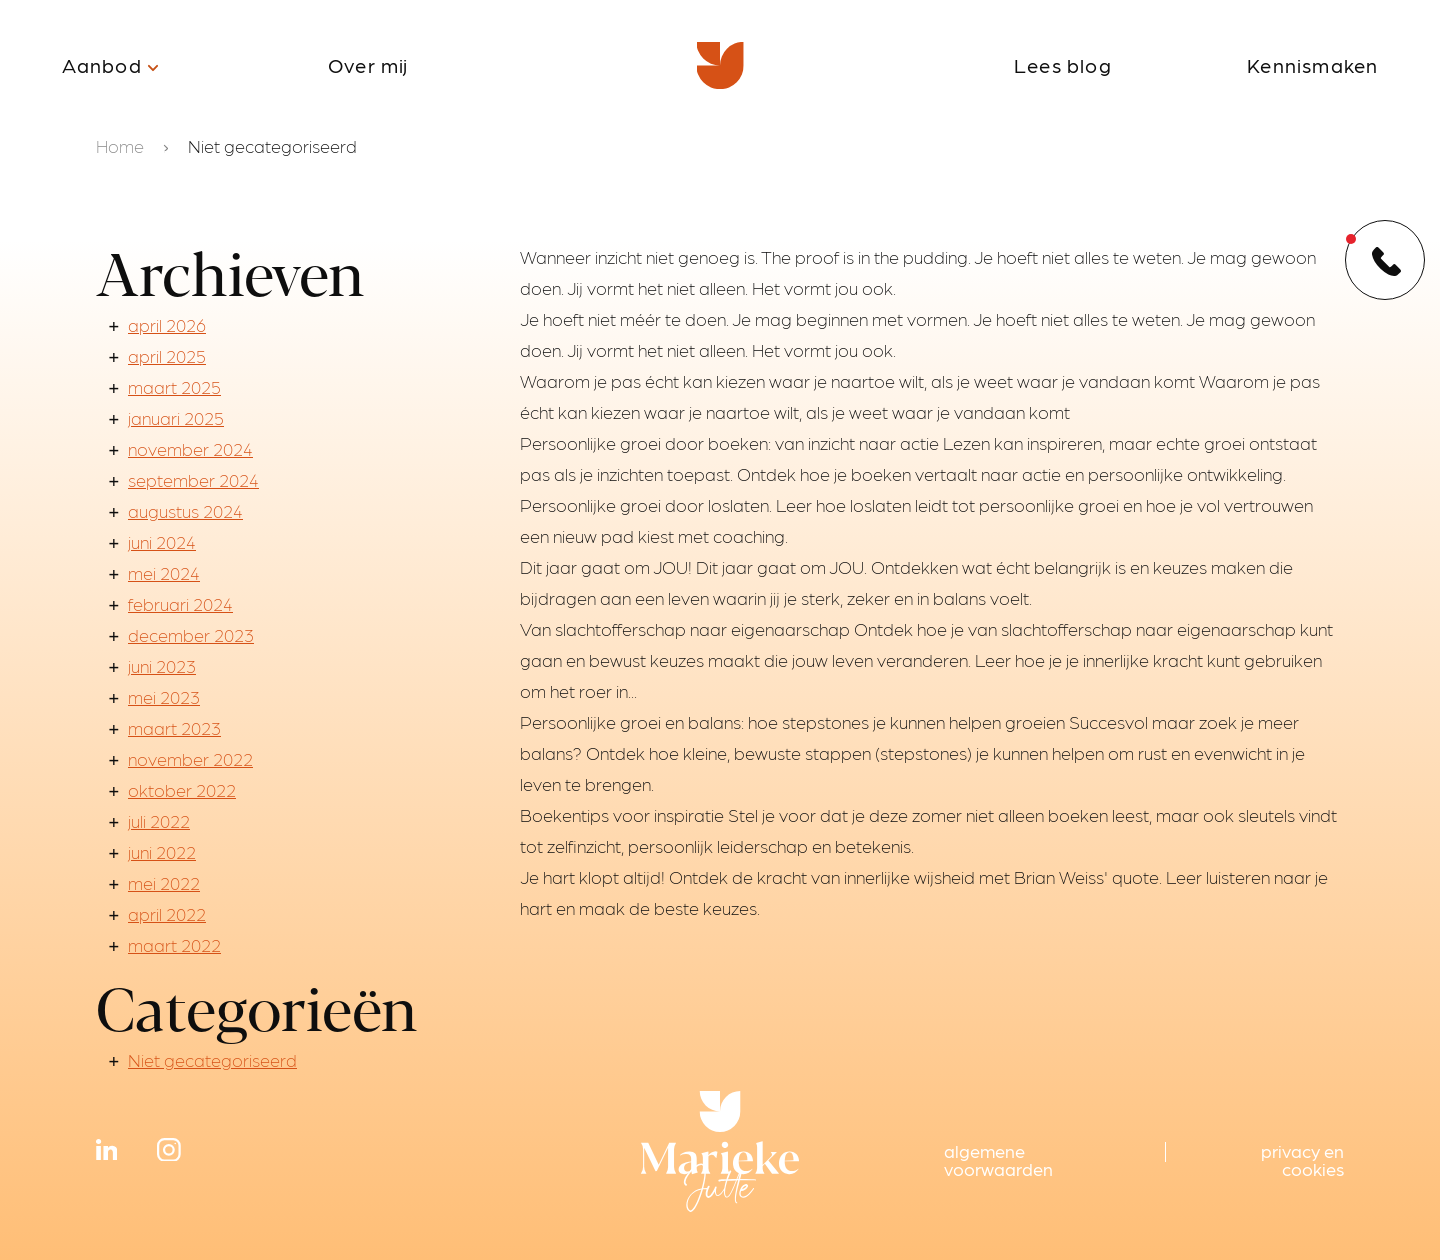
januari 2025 (176, 417)
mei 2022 (164, 882)
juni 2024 (162, 541)
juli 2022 (159, 820)
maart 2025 (174, 386)
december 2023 (191, 634)
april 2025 (167, 355)
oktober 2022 (182, 789)
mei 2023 (164, 696)
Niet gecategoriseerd (212, 1059)
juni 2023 (162, 665)
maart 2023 (174, 727)
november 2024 (190, 448)
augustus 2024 (185, 510)
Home (120, 145)
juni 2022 (162, 851)
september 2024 (193, 479)
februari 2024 (180, 603)
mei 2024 (164, 572)
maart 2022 (174, 944)
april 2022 (167, 913)
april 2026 (167, 324)
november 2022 (190, 758)
